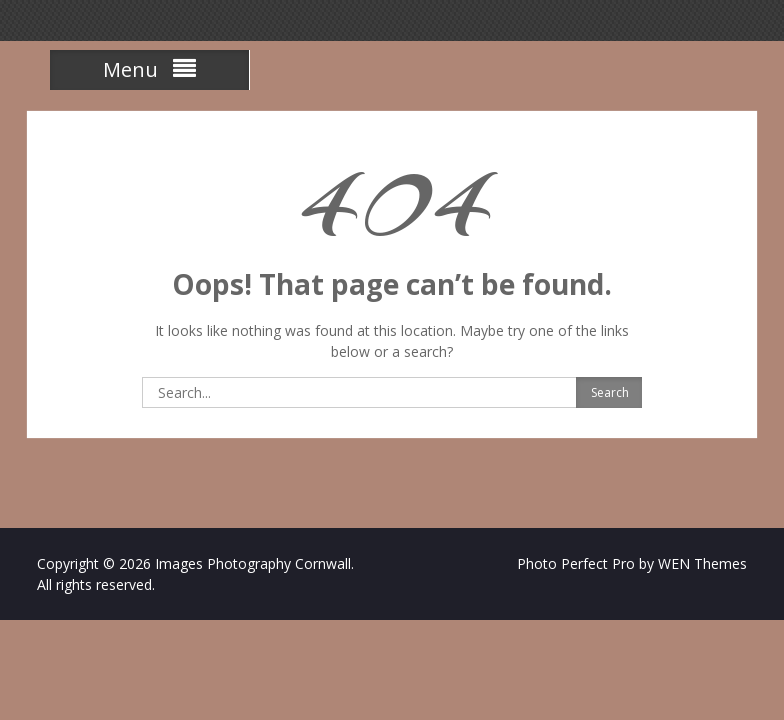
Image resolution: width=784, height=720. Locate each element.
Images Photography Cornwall (253, 563)
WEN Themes (702, 563)
